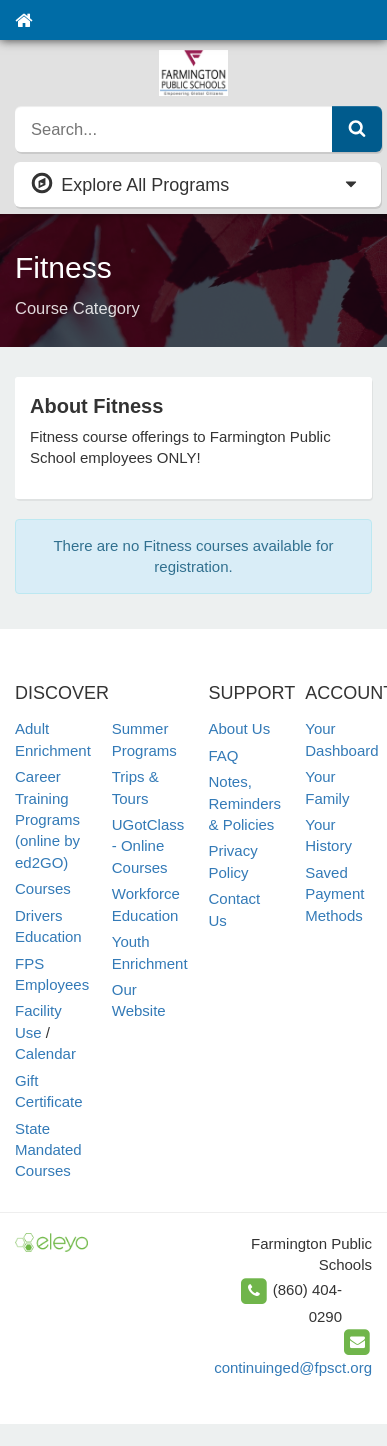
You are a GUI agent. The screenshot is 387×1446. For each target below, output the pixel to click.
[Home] (23, 20)
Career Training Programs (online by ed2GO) (47, 819)
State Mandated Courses (48, 1150)
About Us (240, 728)
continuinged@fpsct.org (293, 1367)
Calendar (45, 1053)
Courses (43, 888)
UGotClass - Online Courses (148, 846)
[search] (174, 129)
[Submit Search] (357, 129)
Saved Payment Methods (334, 894)
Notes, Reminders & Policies (245, 803)
